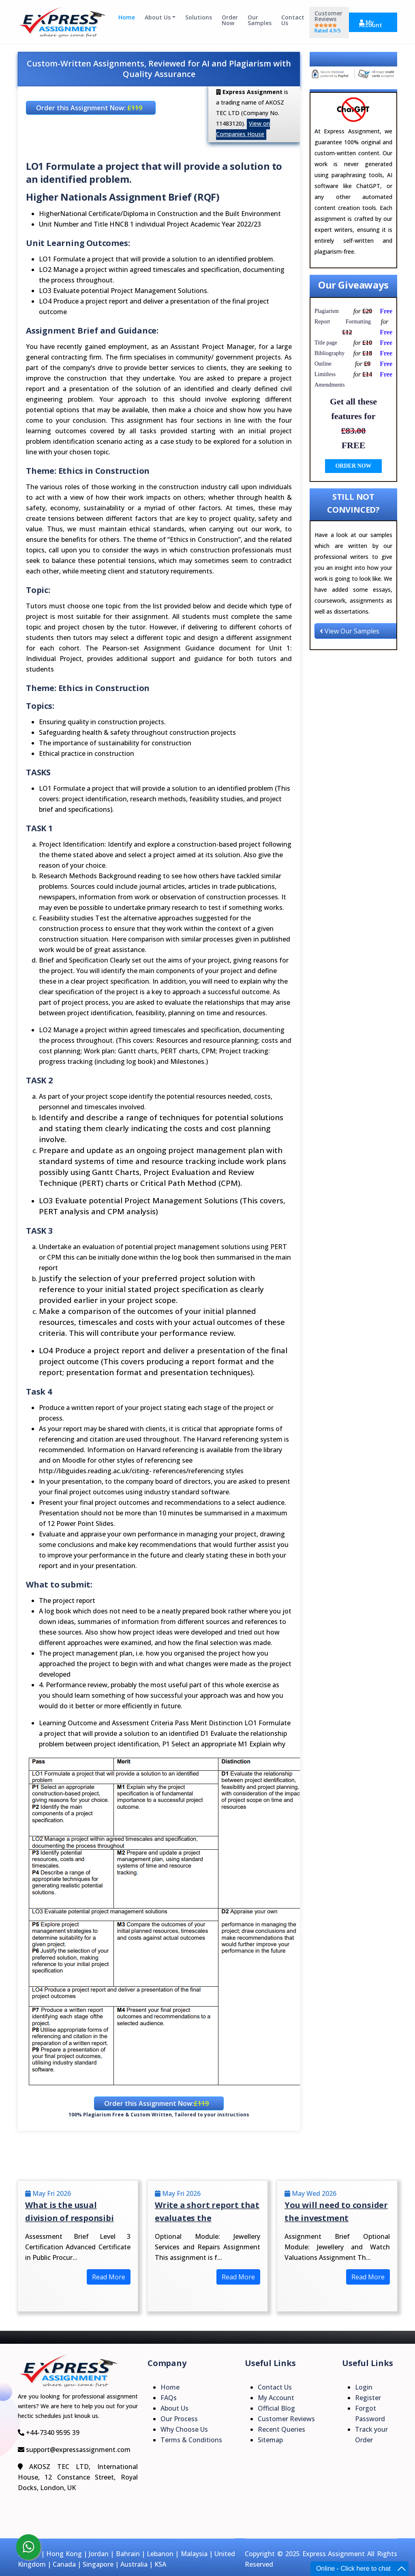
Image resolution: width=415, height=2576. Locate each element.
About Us (158, 17)
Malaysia (194, 2553)
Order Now (230, 20)
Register (368, 2397)
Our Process (179, 2418)
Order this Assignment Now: (89, 107)
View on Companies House (243, 129)
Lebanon (160, 2553)
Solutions (198, 17)
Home (126, 17)
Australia (134, 2564)
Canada (64, 2564)
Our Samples (260, 20)
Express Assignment (333, 2553)
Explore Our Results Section (353, 59)
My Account (370, 24)
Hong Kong (63, 2553)
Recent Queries (281, 2429)
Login (363, 2387)
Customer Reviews (328, 22)
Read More (108, 2276)
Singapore (98, 2564)
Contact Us (292, 20)
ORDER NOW (353, 466)
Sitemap (270, 2439)
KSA (160, 2564)
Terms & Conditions (191, 2439)
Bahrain (128, 2553)
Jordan (99, 2553)
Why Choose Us (184, 2429)
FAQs (168, 2397)
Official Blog (276, 2408)
